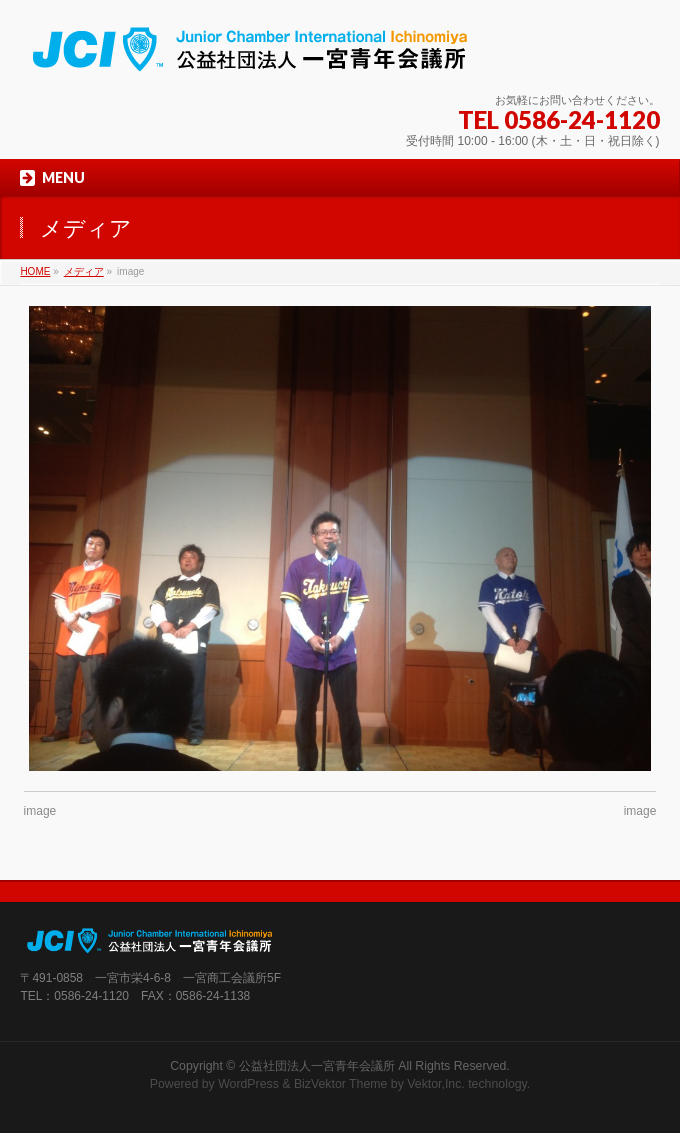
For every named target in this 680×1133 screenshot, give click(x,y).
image (40, 811)
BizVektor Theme (341, 1084)
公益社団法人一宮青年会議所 (317, 1066)
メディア (84, 271)
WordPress (248, 1084)
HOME (35, 271)
